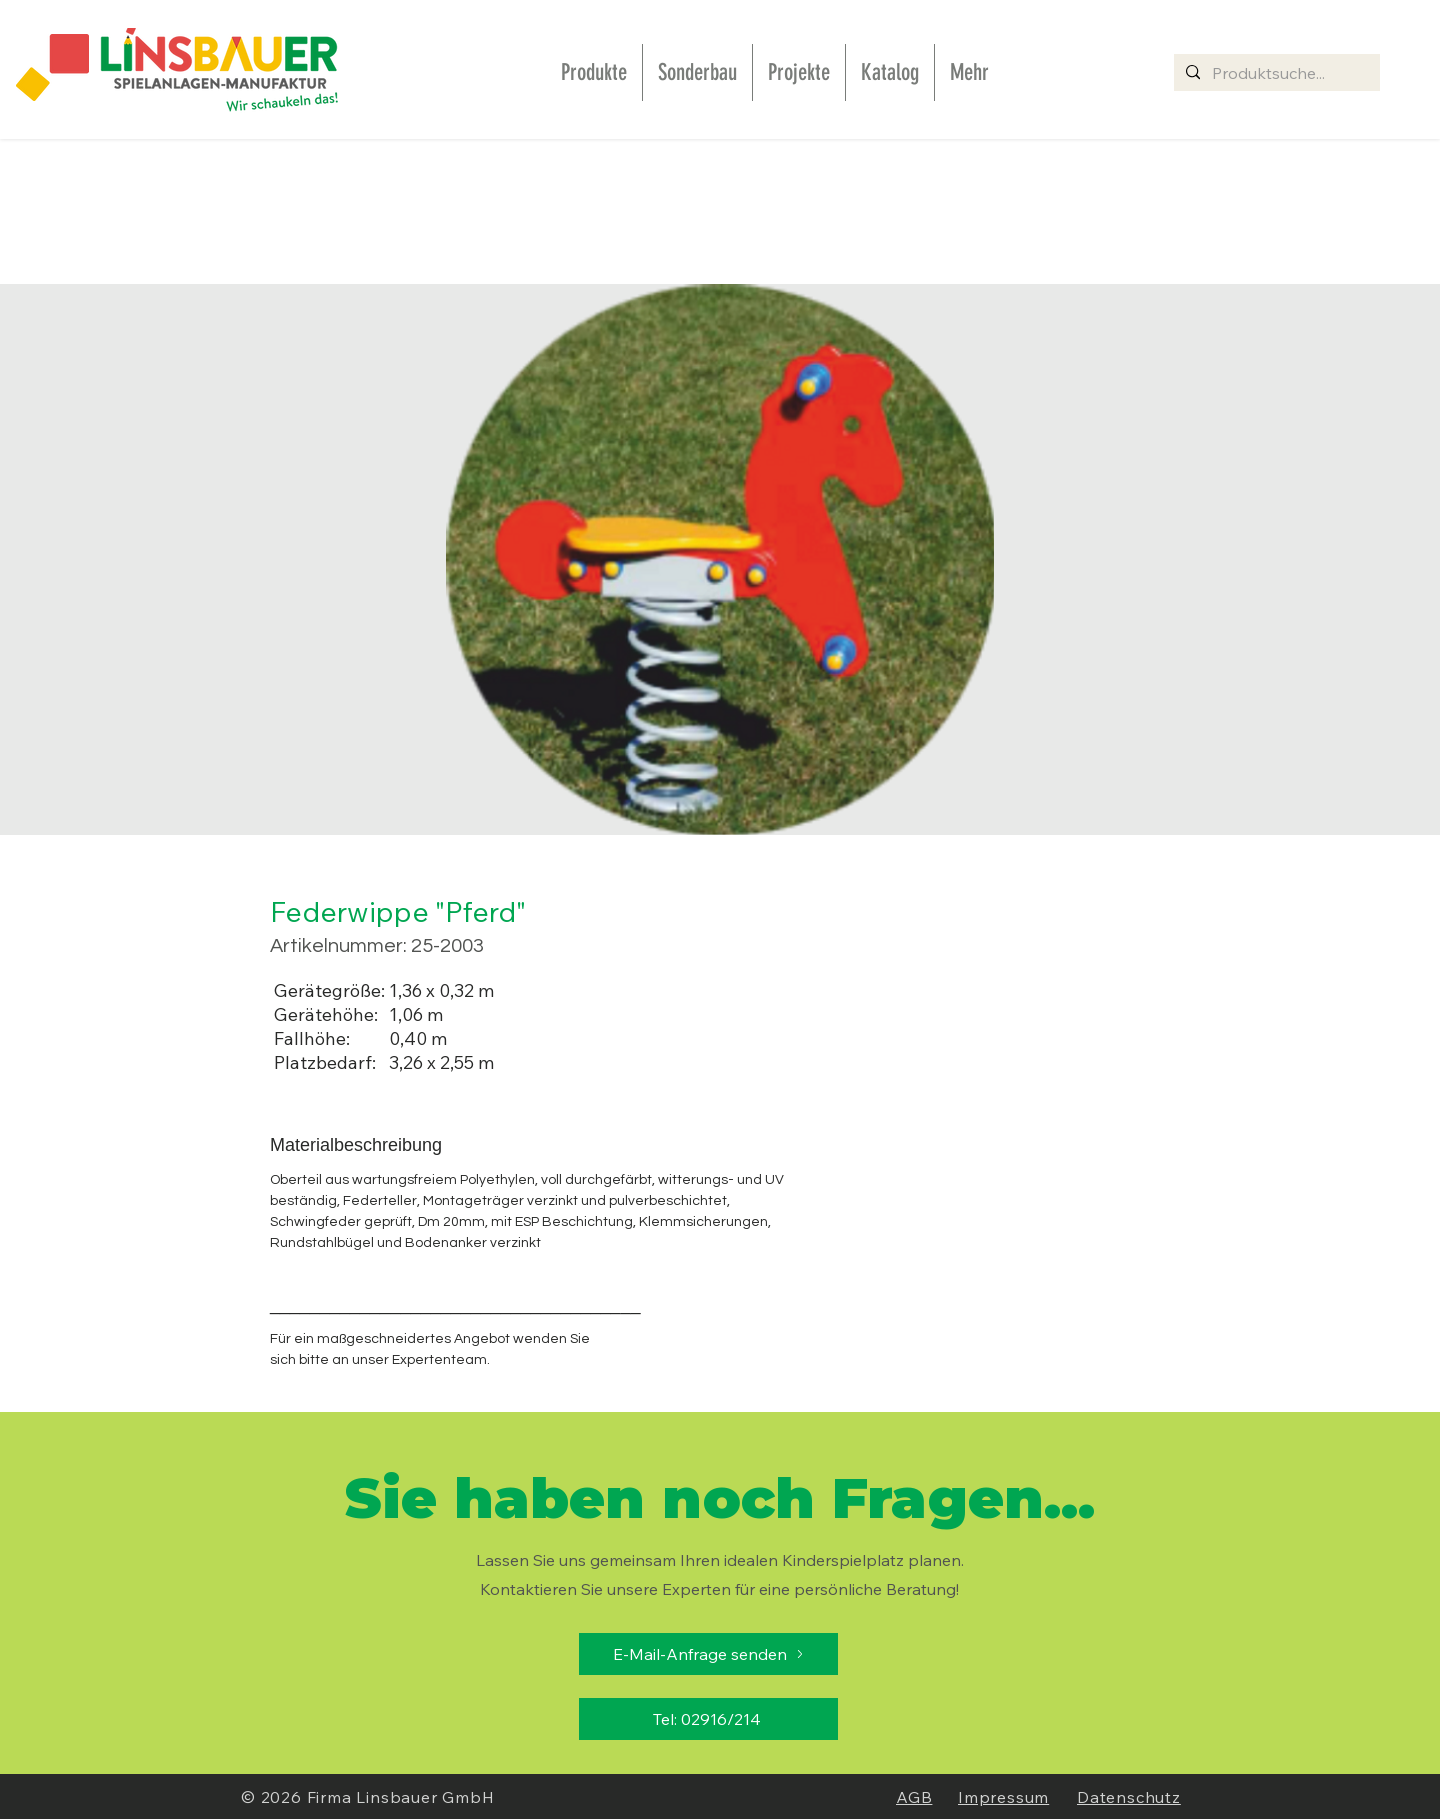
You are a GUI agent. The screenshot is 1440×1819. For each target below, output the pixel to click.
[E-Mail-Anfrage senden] (708, 1654)
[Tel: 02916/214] (708, 1719)
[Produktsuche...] (1275, 73)
